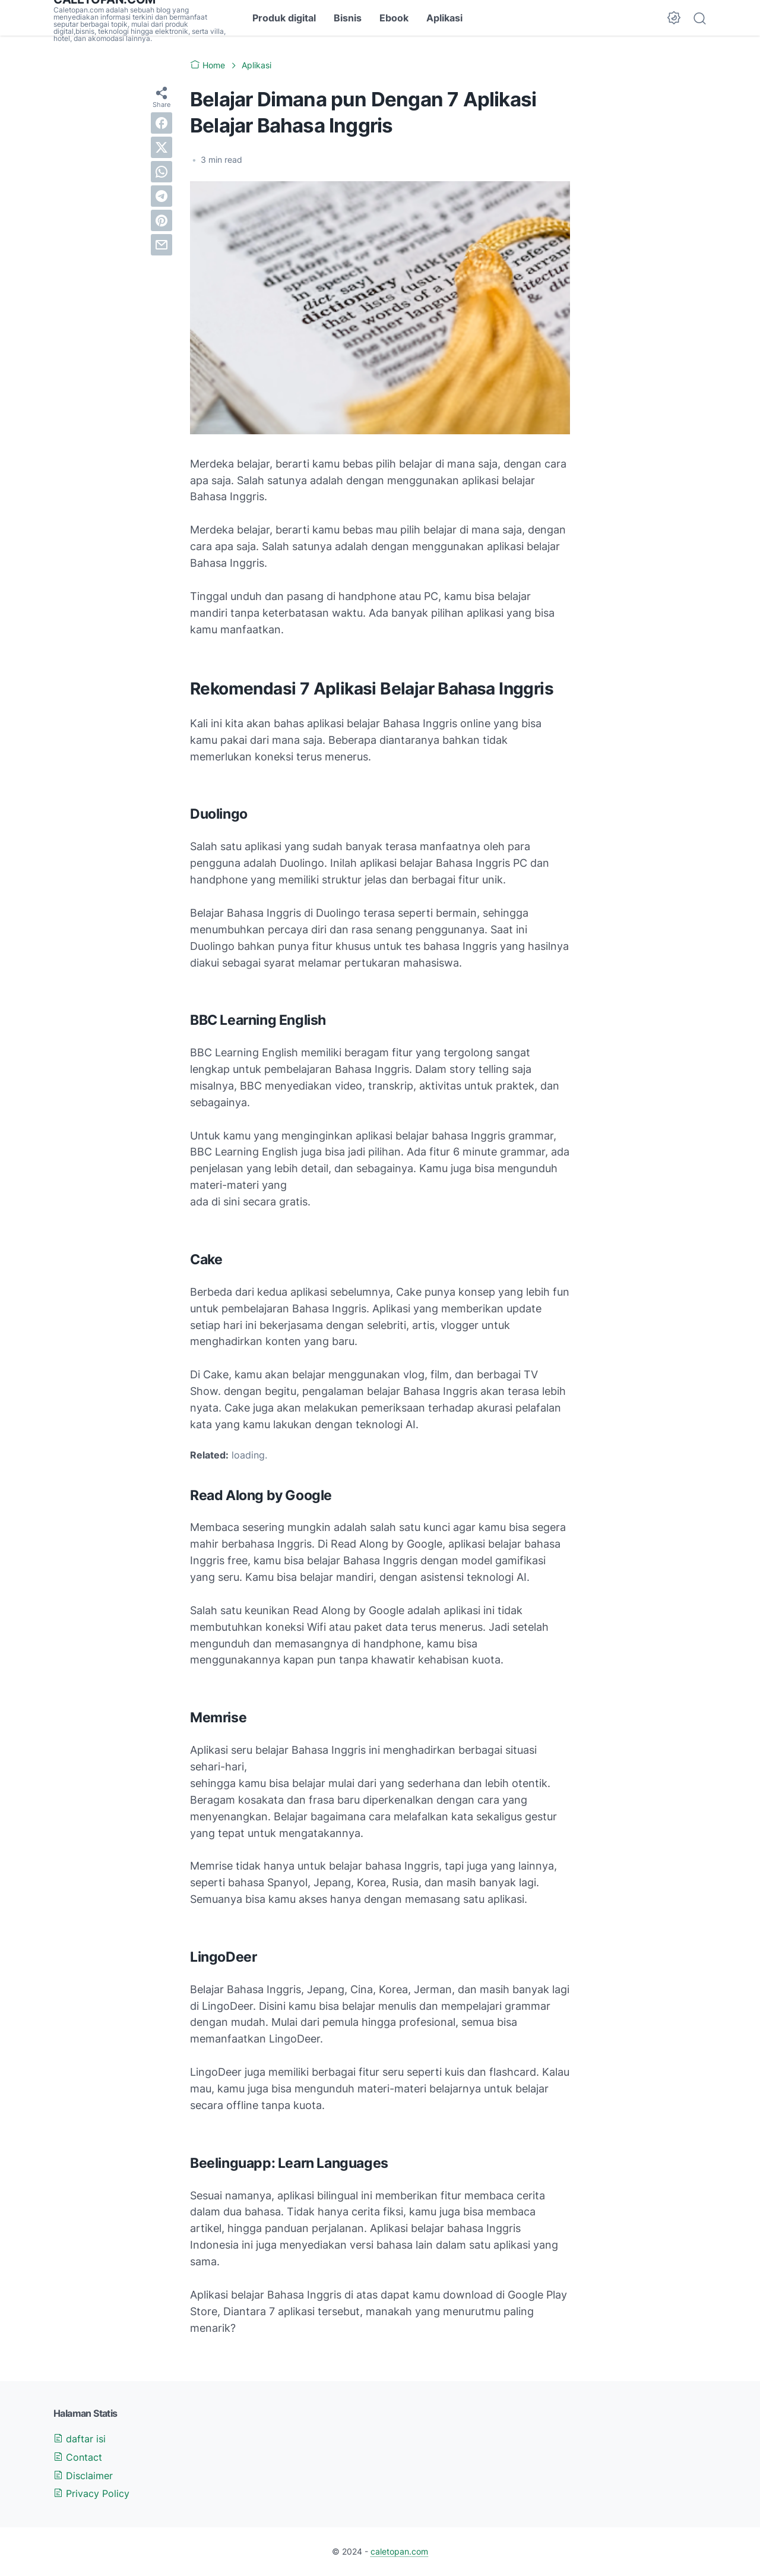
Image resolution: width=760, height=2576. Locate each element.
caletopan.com (399, 2551)
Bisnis (348, 18)
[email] (161, 244)
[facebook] (161, 123)
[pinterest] (161, 220)
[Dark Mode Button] (674, 18)
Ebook (393, 18)
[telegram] (161, 196)
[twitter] (161, 147)
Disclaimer (83, 2476)
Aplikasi (444, 18)
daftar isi (79, 2439)
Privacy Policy (91, 2493)
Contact (77, 2457)
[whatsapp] (161, 171)
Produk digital (284, 18)
